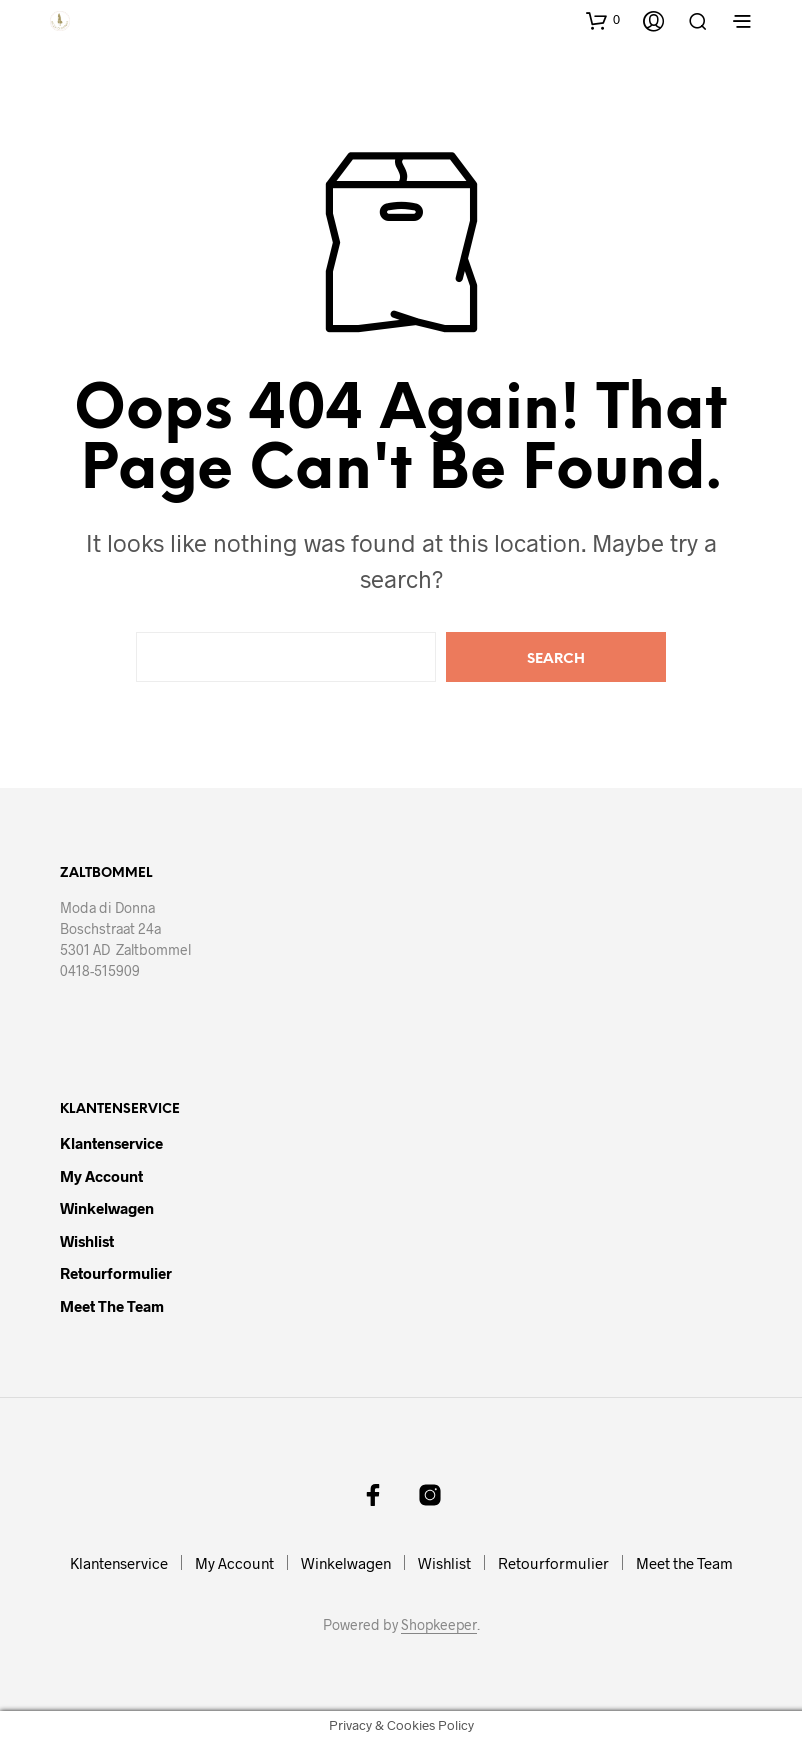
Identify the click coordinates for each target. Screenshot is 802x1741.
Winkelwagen (107, 1208)
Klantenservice (111, 1143)
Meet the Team (112, 1306)
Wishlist (87, 1241)
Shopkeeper (439, 1625)
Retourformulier (116, 1273)
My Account (101, 1176)
